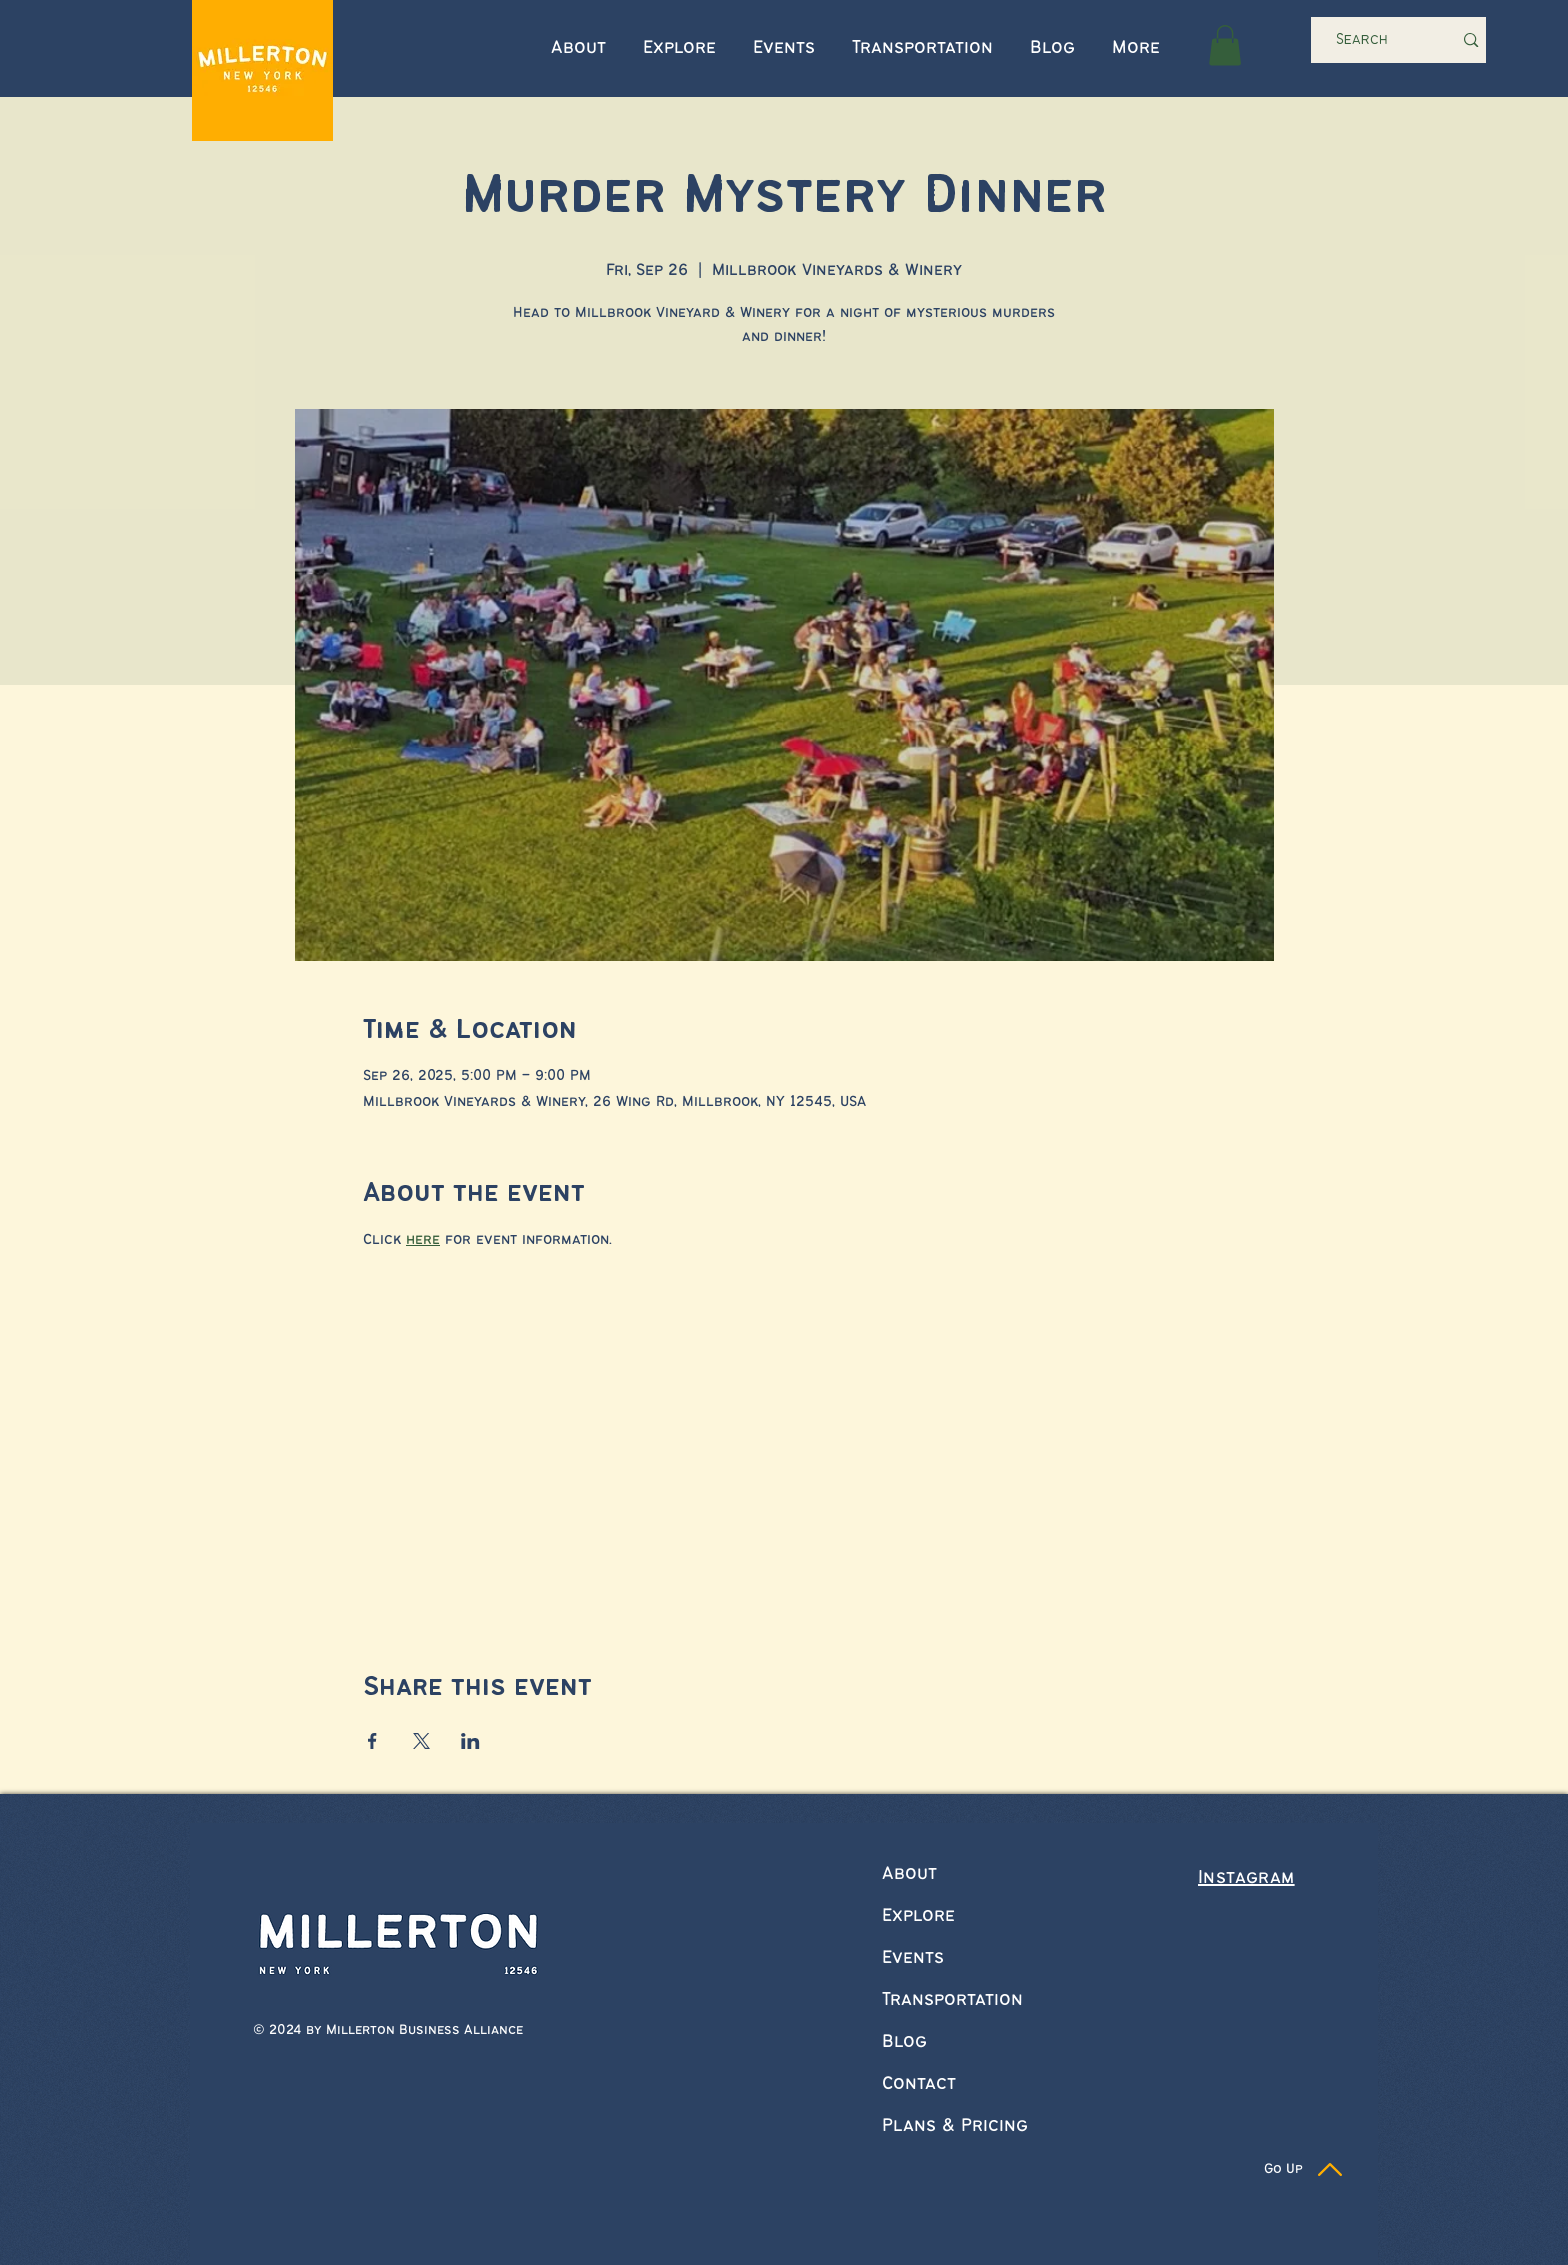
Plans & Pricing (955, 2126)
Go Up (1283, 2169)
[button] (1225, 45)
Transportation (952, 2000)
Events (913, 1958)
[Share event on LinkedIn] (470, 1741)
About (909, 1874)
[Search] (1367, 40)
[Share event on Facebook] (372, 1741)
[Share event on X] (421, 1741)
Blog (904, 2042)
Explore (918, 1916)
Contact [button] (919, 2084)
